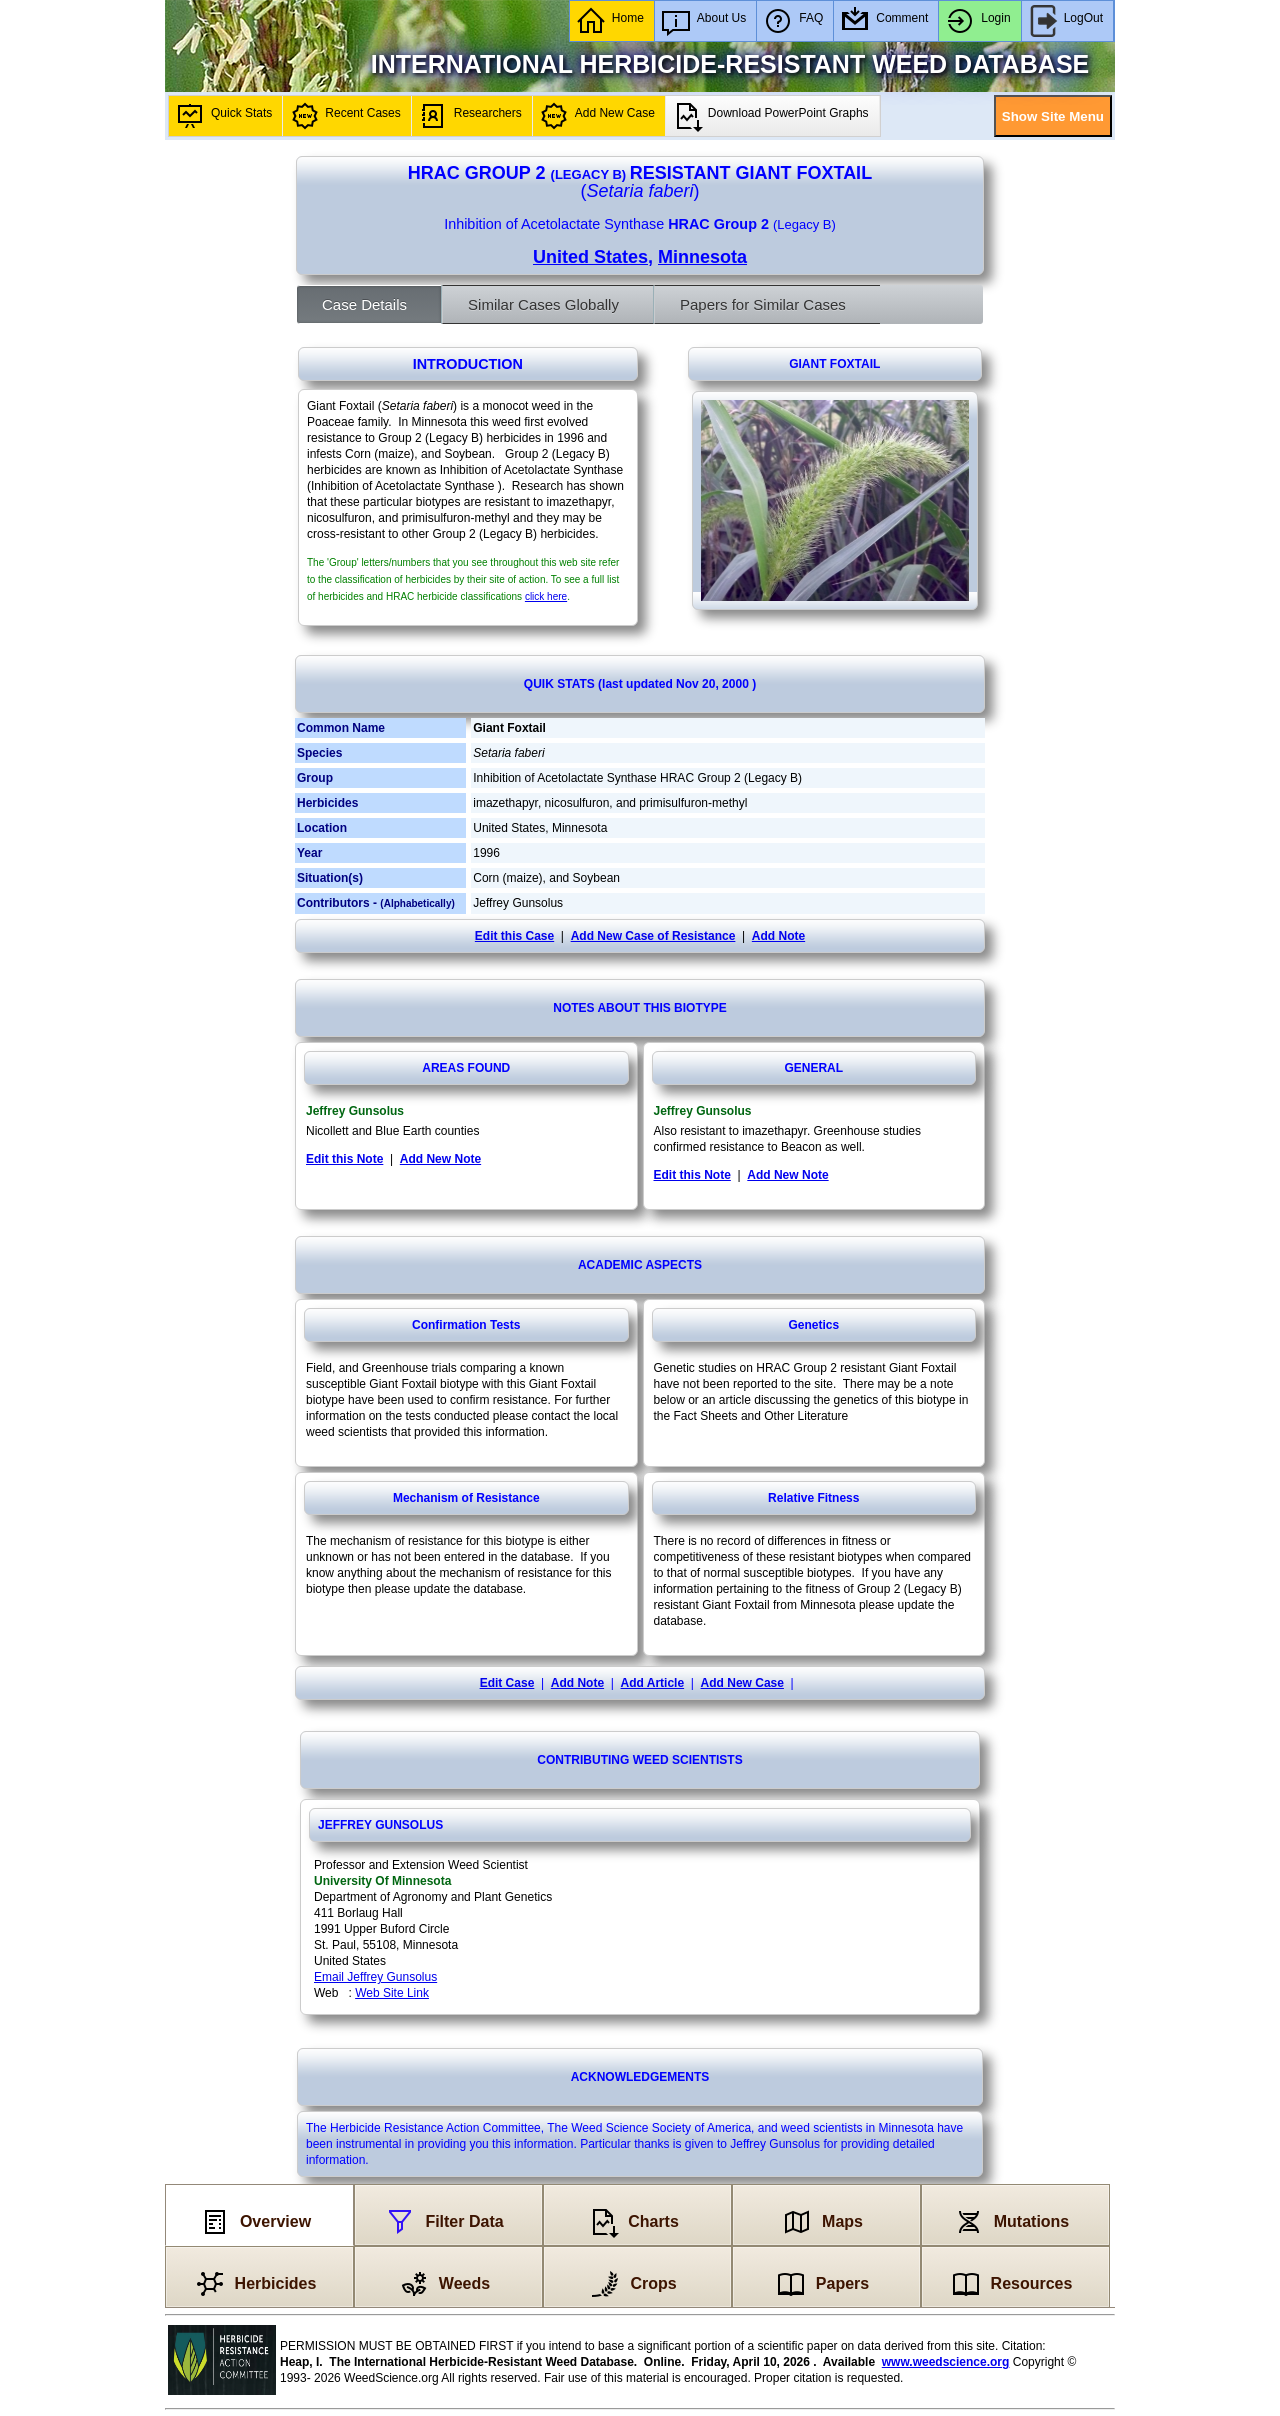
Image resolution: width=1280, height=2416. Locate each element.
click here (546, 596)
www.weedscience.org (946, 2362)
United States (590, 257)
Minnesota (702, 257)
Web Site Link (392, 1993)
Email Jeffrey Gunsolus (375, 1977)
